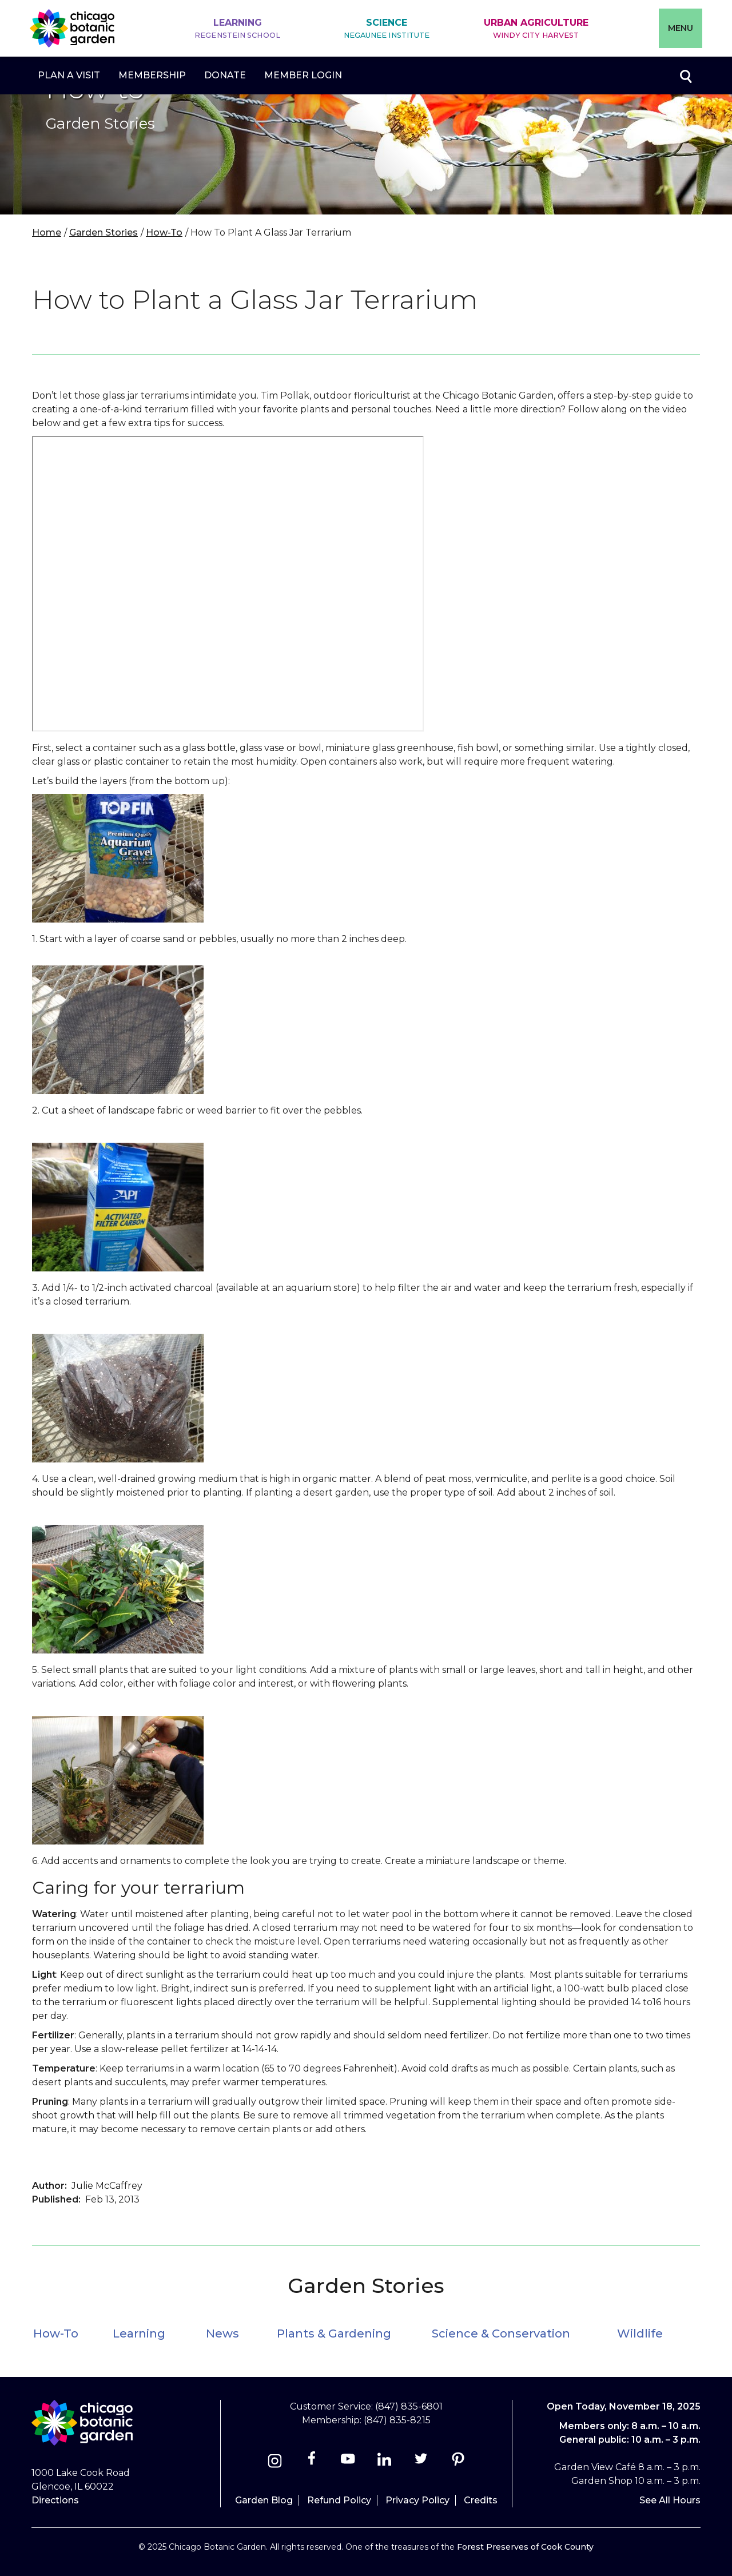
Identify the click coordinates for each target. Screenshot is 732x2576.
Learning (237, 29)
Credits (481, 2500)
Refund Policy (339, 2500)
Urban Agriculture (536, 29)
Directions (55, 2500)
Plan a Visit (69, 75)
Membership (152, 75)
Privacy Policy (417, 2500)
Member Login (303, 75)
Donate (225, 75)
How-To (164, 232)
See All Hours (670, 2500)
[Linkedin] (384, 2462)
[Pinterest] (458, 2462)
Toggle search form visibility (685, 75)
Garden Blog (264, 2500)
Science (387, 29)
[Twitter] (422, 2462)
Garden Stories (103, 232)
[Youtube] (348, 2462)
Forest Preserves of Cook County (525, 2547)
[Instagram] (275, 2462)
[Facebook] (312, 2462)
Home (46, 232)
